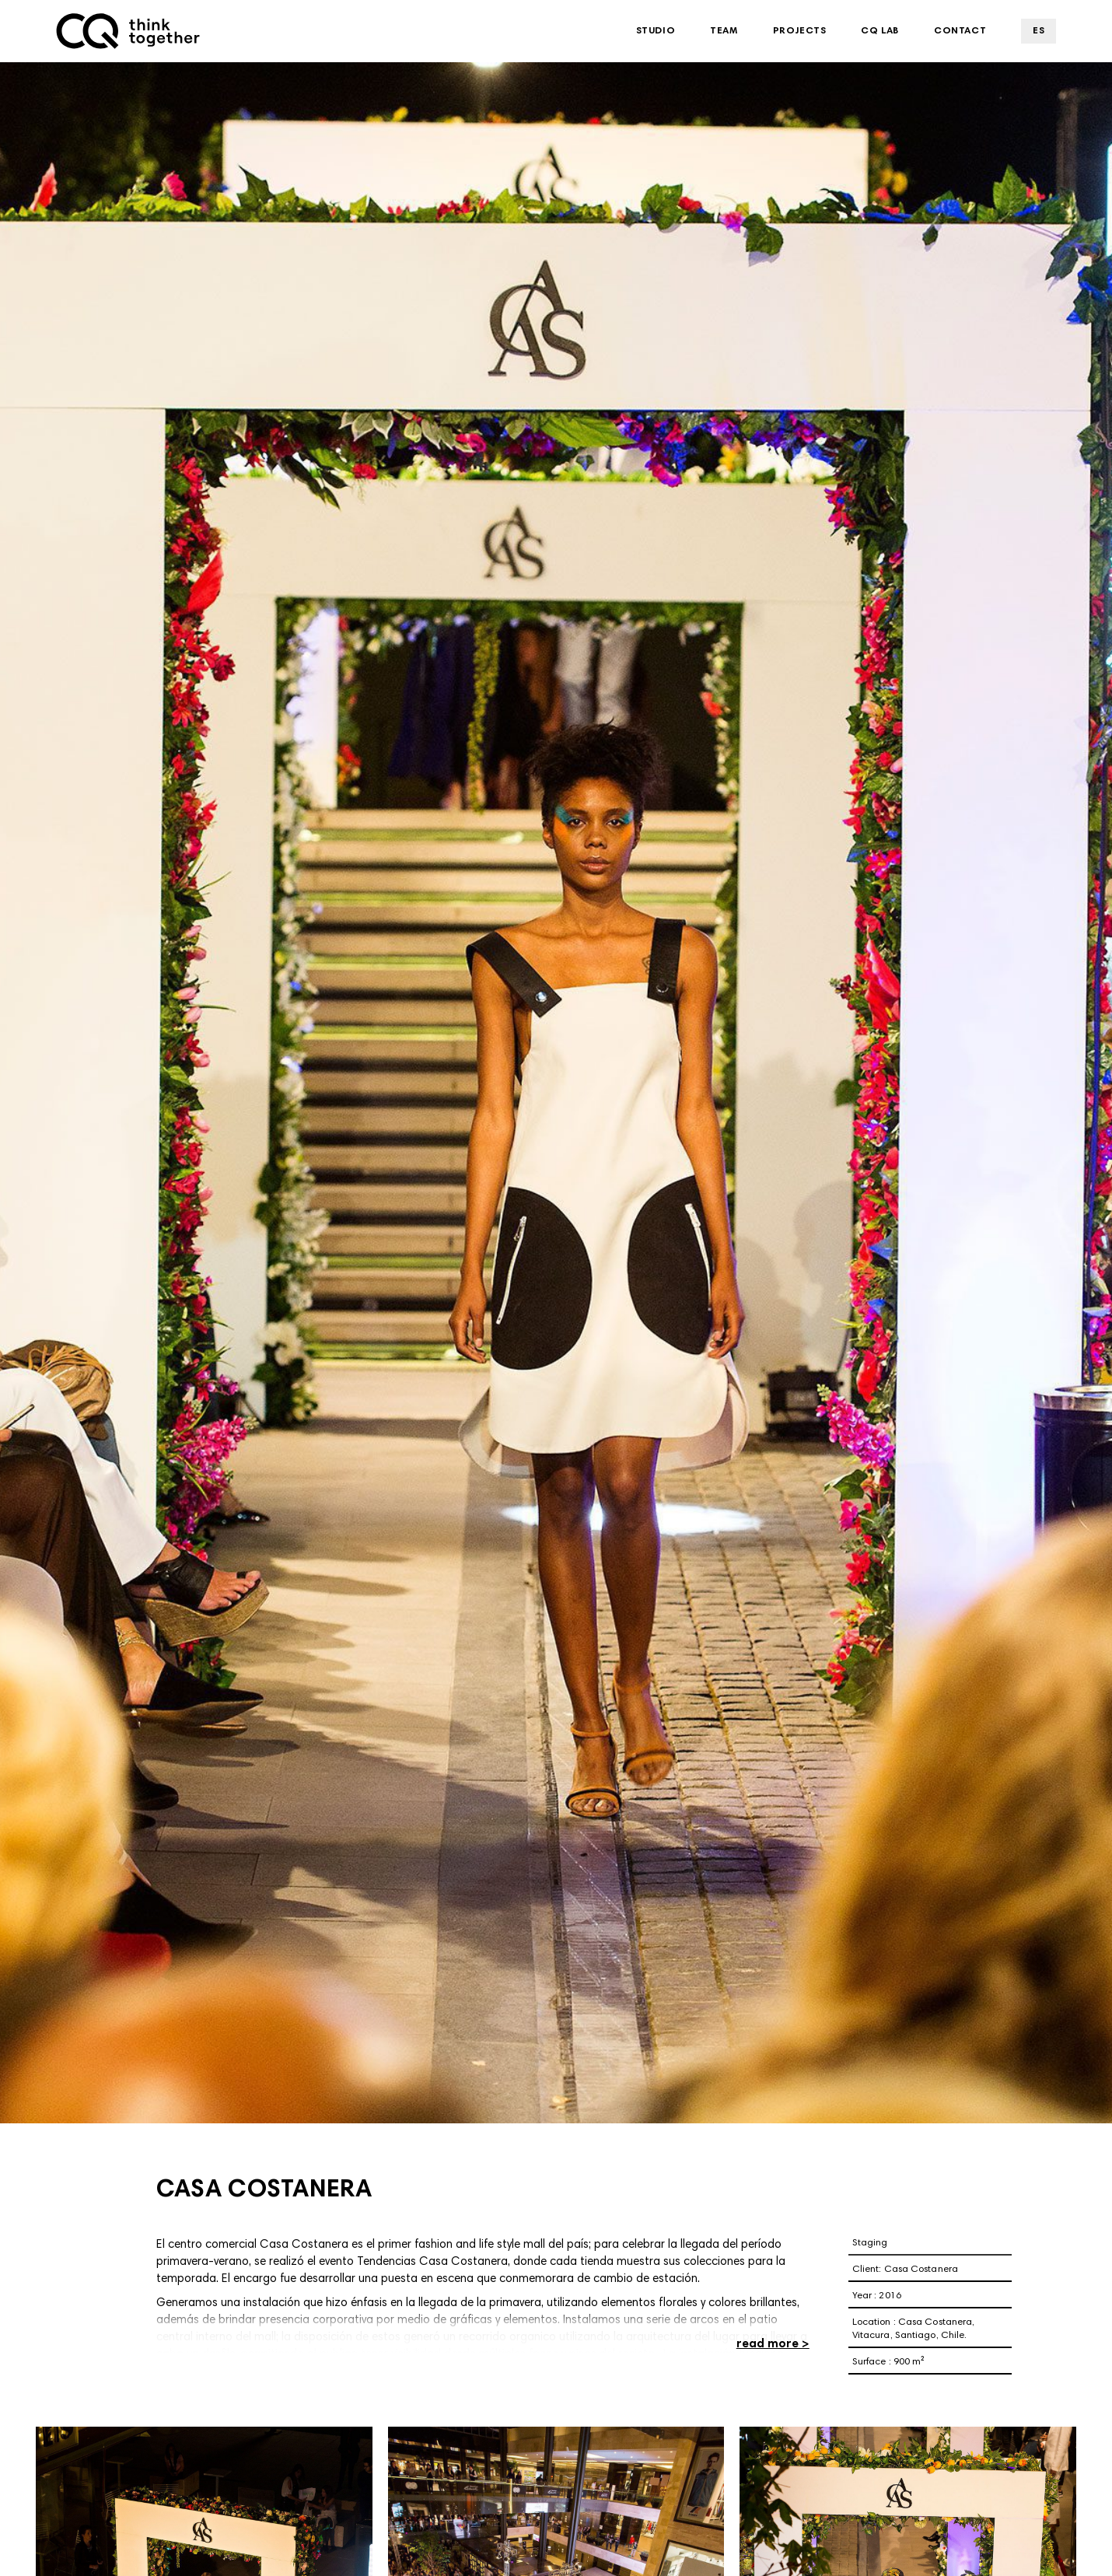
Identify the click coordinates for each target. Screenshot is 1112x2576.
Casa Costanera (921, 2269)
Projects (800, 31)
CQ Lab (880, 31)
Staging (870, 2243)
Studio (656, 31)
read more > (773, 2344)
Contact (960, 31)
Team (723, 31)
